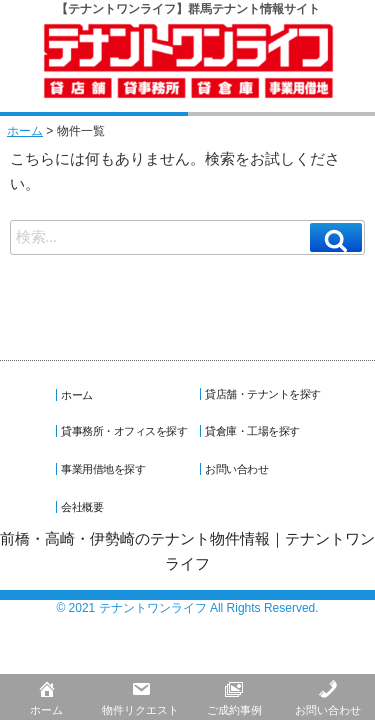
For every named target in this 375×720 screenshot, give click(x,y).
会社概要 (85, 506)
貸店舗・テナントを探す (266, 393)
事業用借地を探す (106, 468)
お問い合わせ (239, 468)
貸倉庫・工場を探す (255, 430)
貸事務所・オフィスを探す (127, 430)
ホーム (25, 130)
